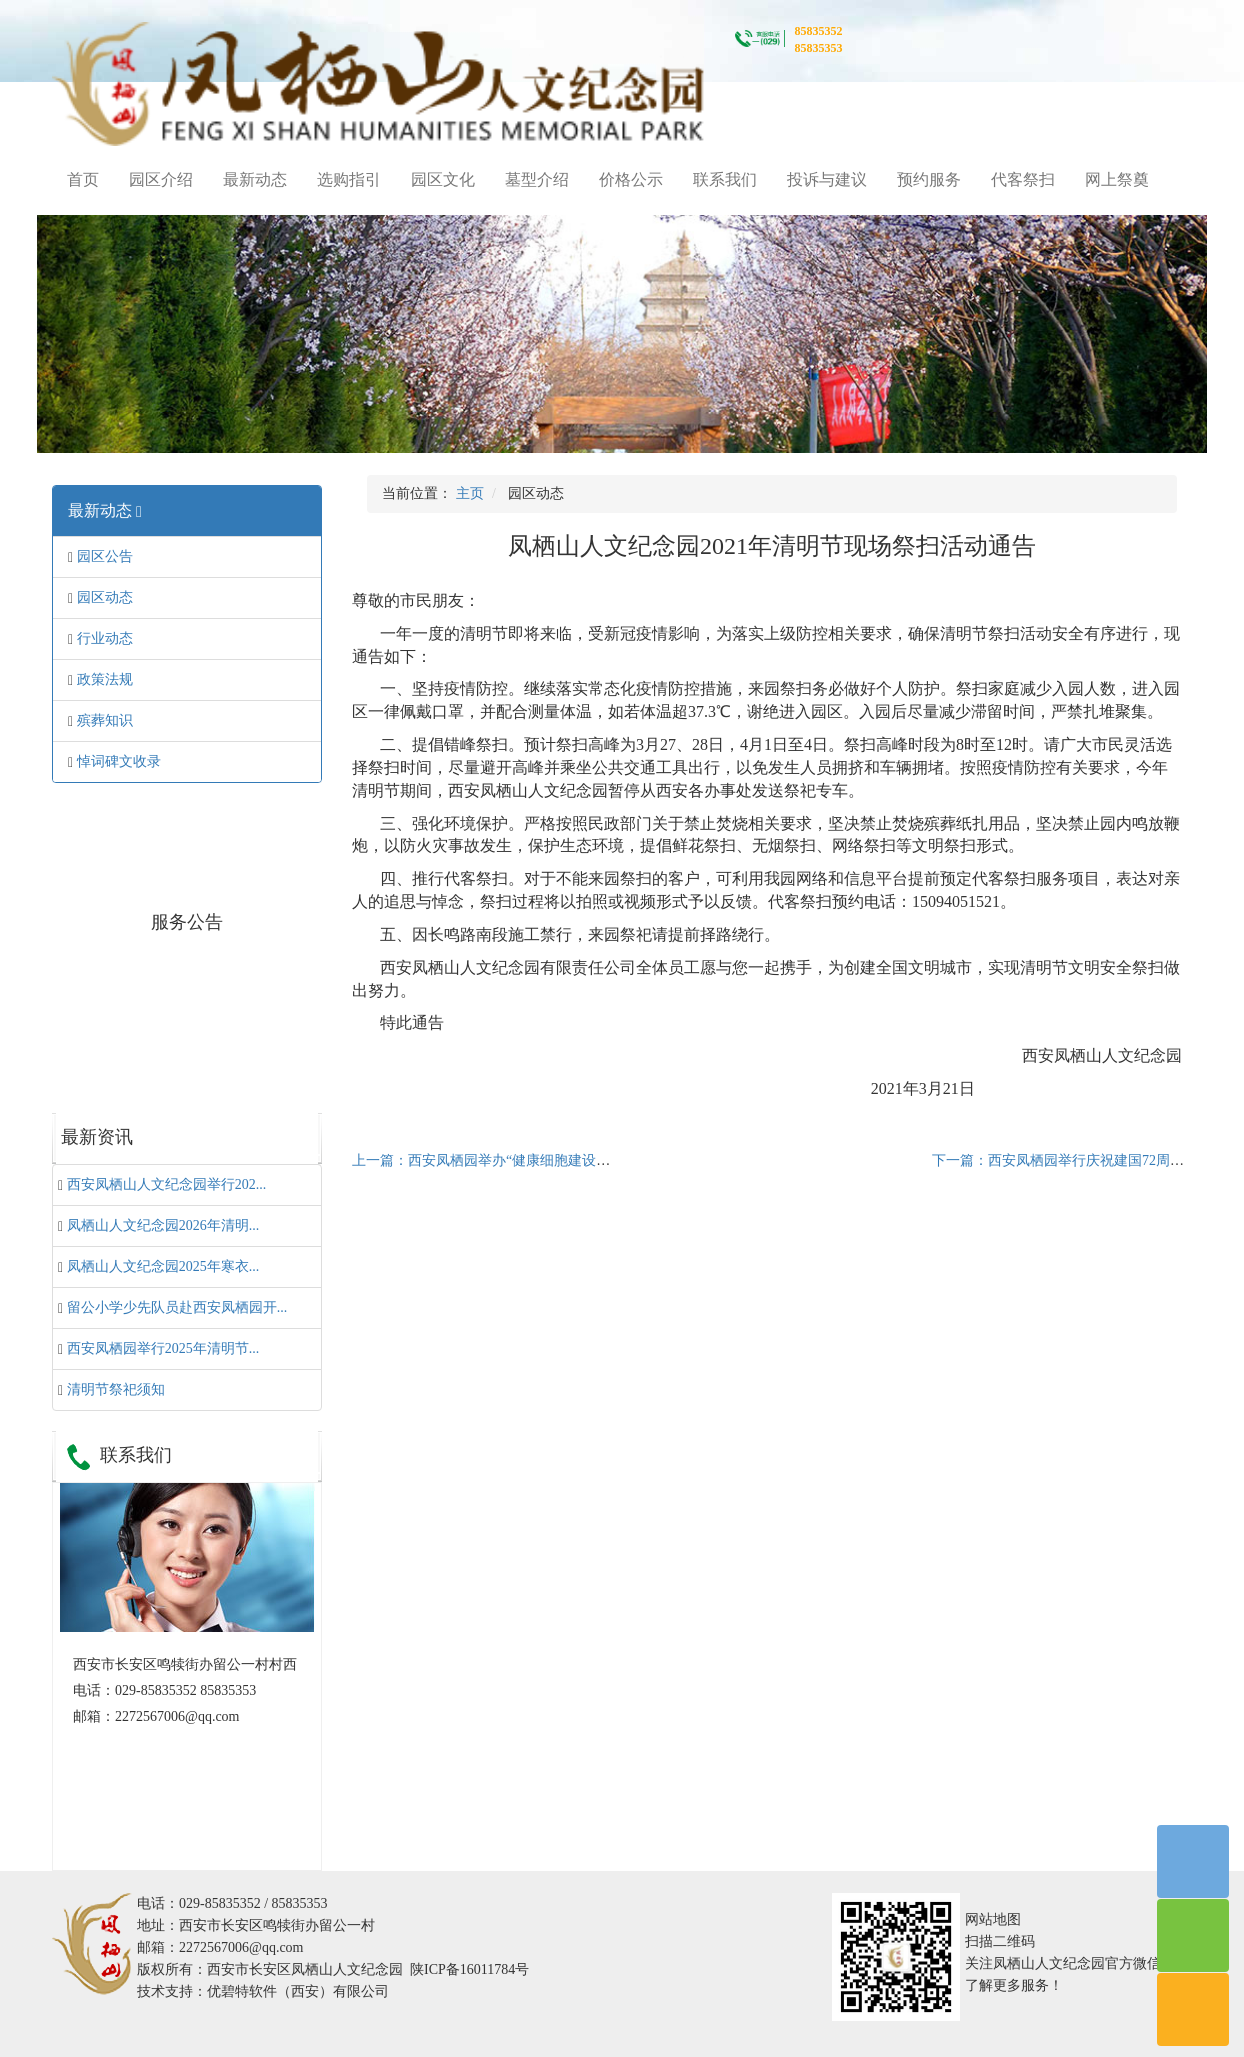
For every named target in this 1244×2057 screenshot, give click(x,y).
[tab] (187, 511)
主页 (470, 493)
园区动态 (105, 597)
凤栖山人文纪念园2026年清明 (163, 1225)
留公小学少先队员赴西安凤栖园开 (177, 1307)
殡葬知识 (105, 720)
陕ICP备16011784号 (469, 1969)
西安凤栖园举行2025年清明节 (163, 1348)
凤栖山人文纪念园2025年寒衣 (163, 1266)
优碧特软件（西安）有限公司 (298, 1991)
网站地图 (993, 1919)
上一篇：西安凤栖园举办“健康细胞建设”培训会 (498, 1160)
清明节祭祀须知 (116, 1389)
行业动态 (105, 638)
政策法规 (105, 679)
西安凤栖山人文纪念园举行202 (167, 1184)
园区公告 (105, 556)
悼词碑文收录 (119, 761)
